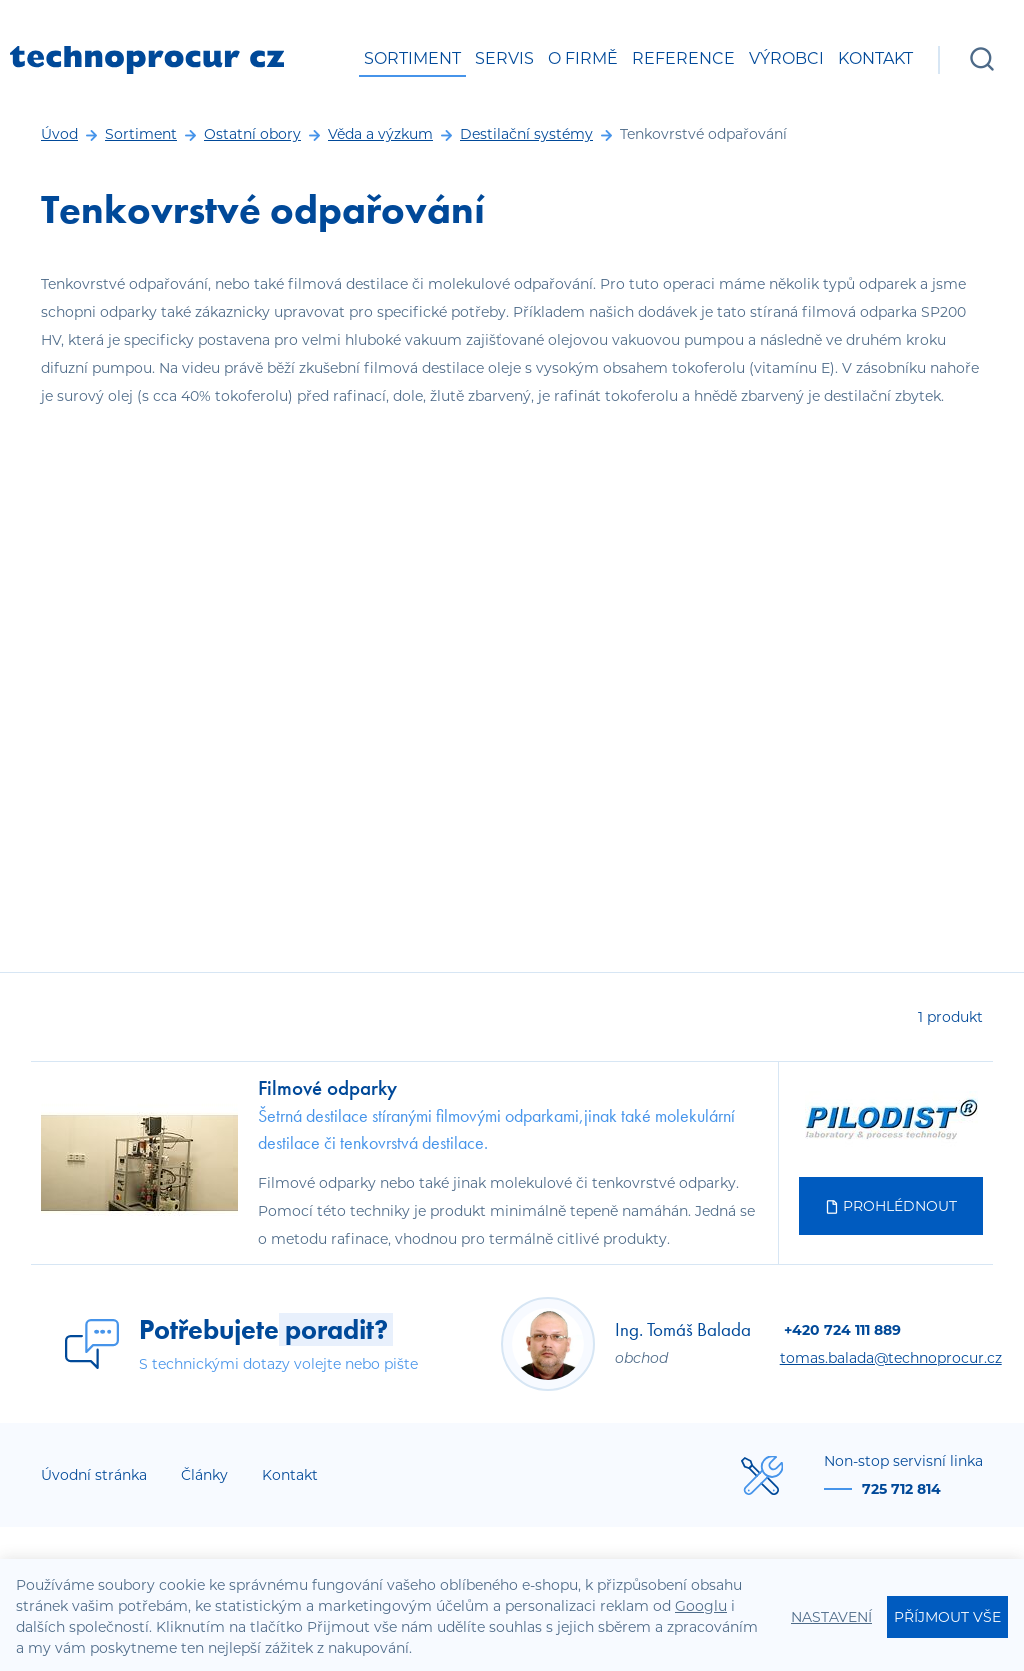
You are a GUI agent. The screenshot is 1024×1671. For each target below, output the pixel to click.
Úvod (59, 134)
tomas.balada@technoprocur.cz (891, 1358)
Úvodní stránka (94, 1475)
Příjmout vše (947, 1617)
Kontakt (875, 58)
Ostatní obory (252, 134)
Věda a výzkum (380, 134)
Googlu (701, 1606)
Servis (504, 58)
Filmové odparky (327, 1087)
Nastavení (831, 1617)
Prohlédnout (891, 1206)
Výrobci (786, 58)
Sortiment (412, 58)
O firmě (583, 58)
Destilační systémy (526, 134)
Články (204, 1475)
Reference (683, 58)
